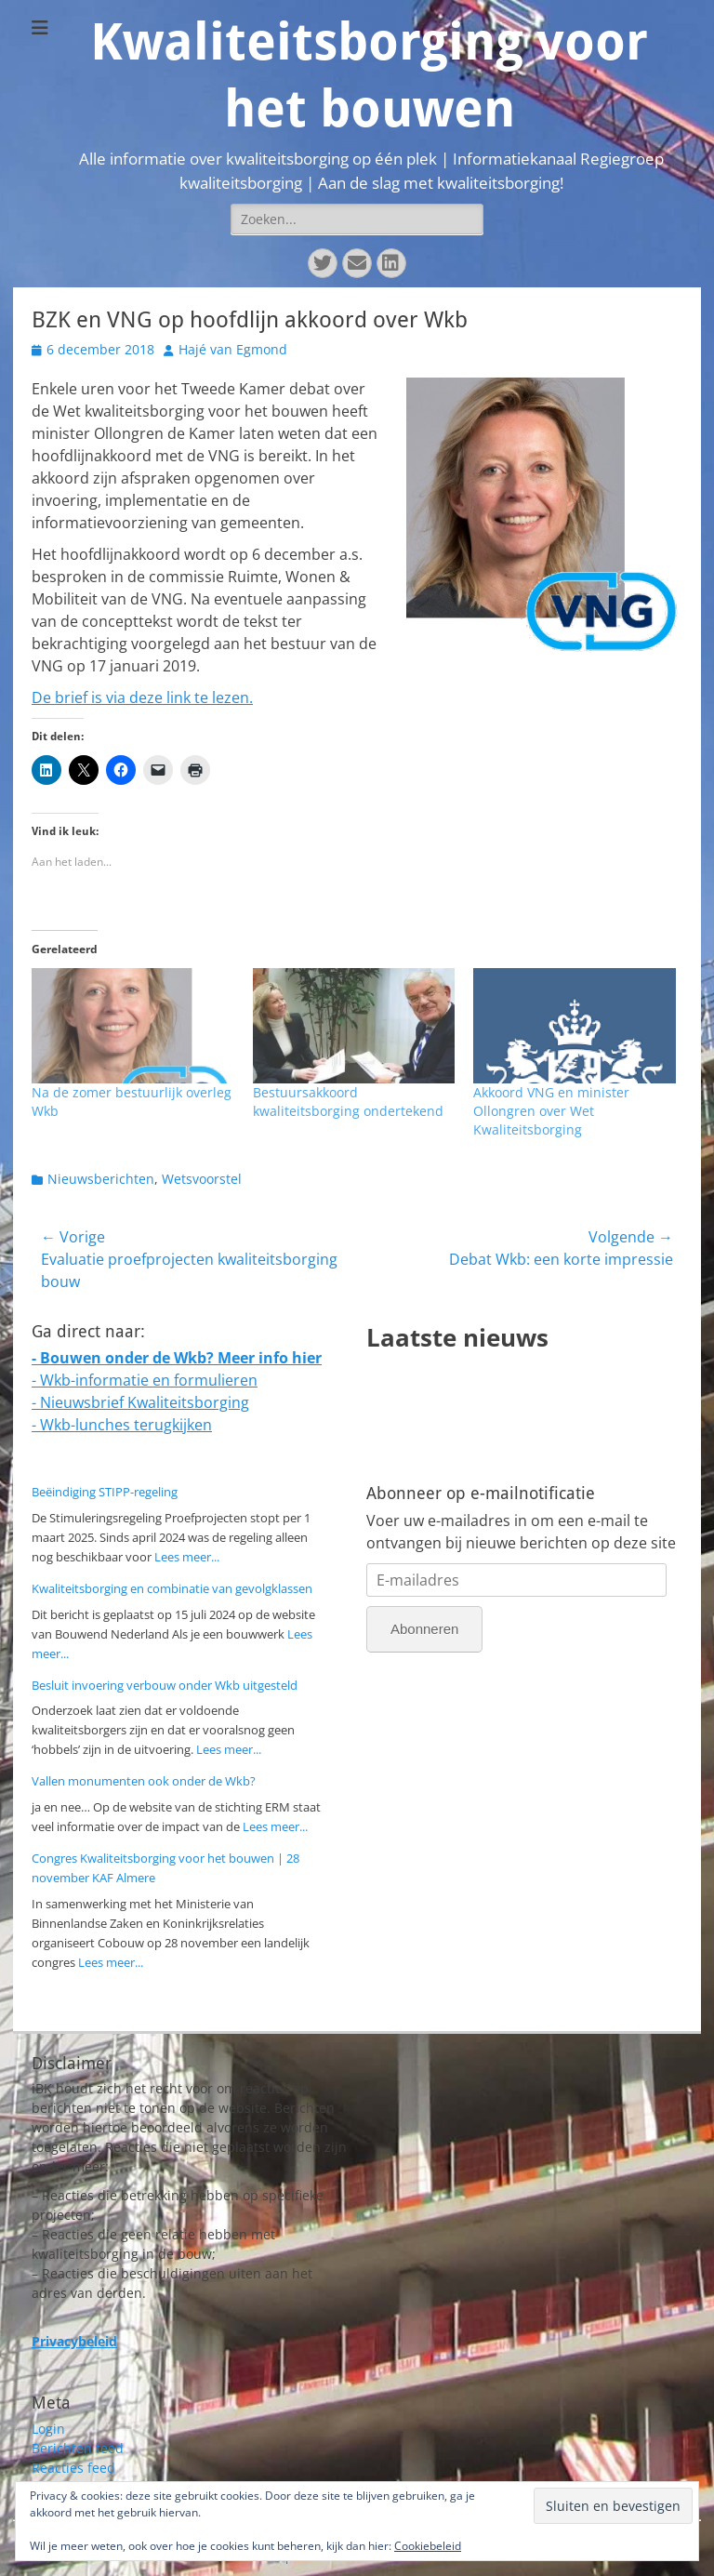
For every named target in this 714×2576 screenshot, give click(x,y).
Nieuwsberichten (100, 1179)
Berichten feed (78, 2448)
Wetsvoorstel (202, 1179)
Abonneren (424, 1629)
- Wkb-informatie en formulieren (145, 1380)
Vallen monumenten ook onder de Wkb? (144, 1781)
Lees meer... (186, 1556)
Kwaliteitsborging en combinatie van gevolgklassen (172, 1588)
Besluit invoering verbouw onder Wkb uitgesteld (165, 1685)
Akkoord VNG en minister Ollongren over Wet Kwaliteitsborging (551, 1110)
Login (48, 2428)
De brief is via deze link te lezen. (142, 697)
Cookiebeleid (427, 2546)
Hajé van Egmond (232, 349)
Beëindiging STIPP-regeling (105, 1491)
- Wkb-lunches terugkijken (122, 1424)
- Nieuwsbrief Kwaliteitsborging (140, 1402)
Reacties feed (73, 2467)
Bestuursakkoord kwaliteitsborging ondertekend (348, 1101)
